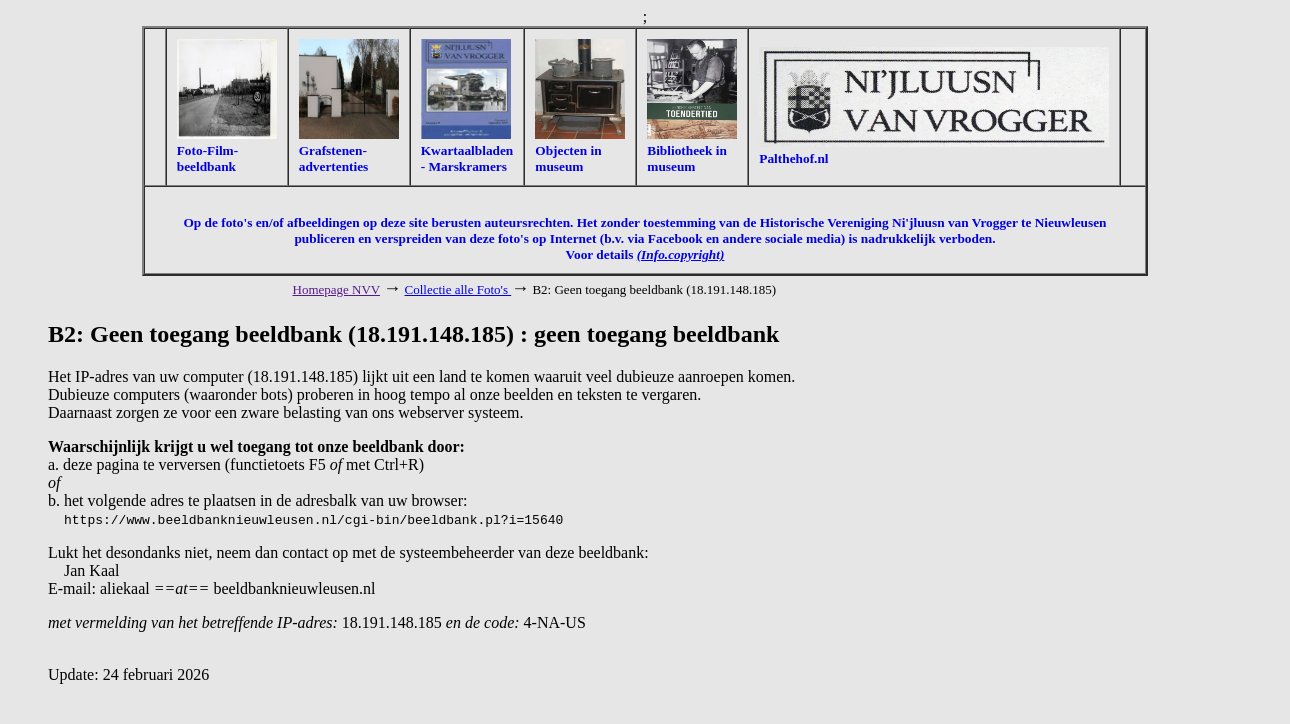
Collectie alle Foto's (458, 289)
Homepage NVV (337, 289)
